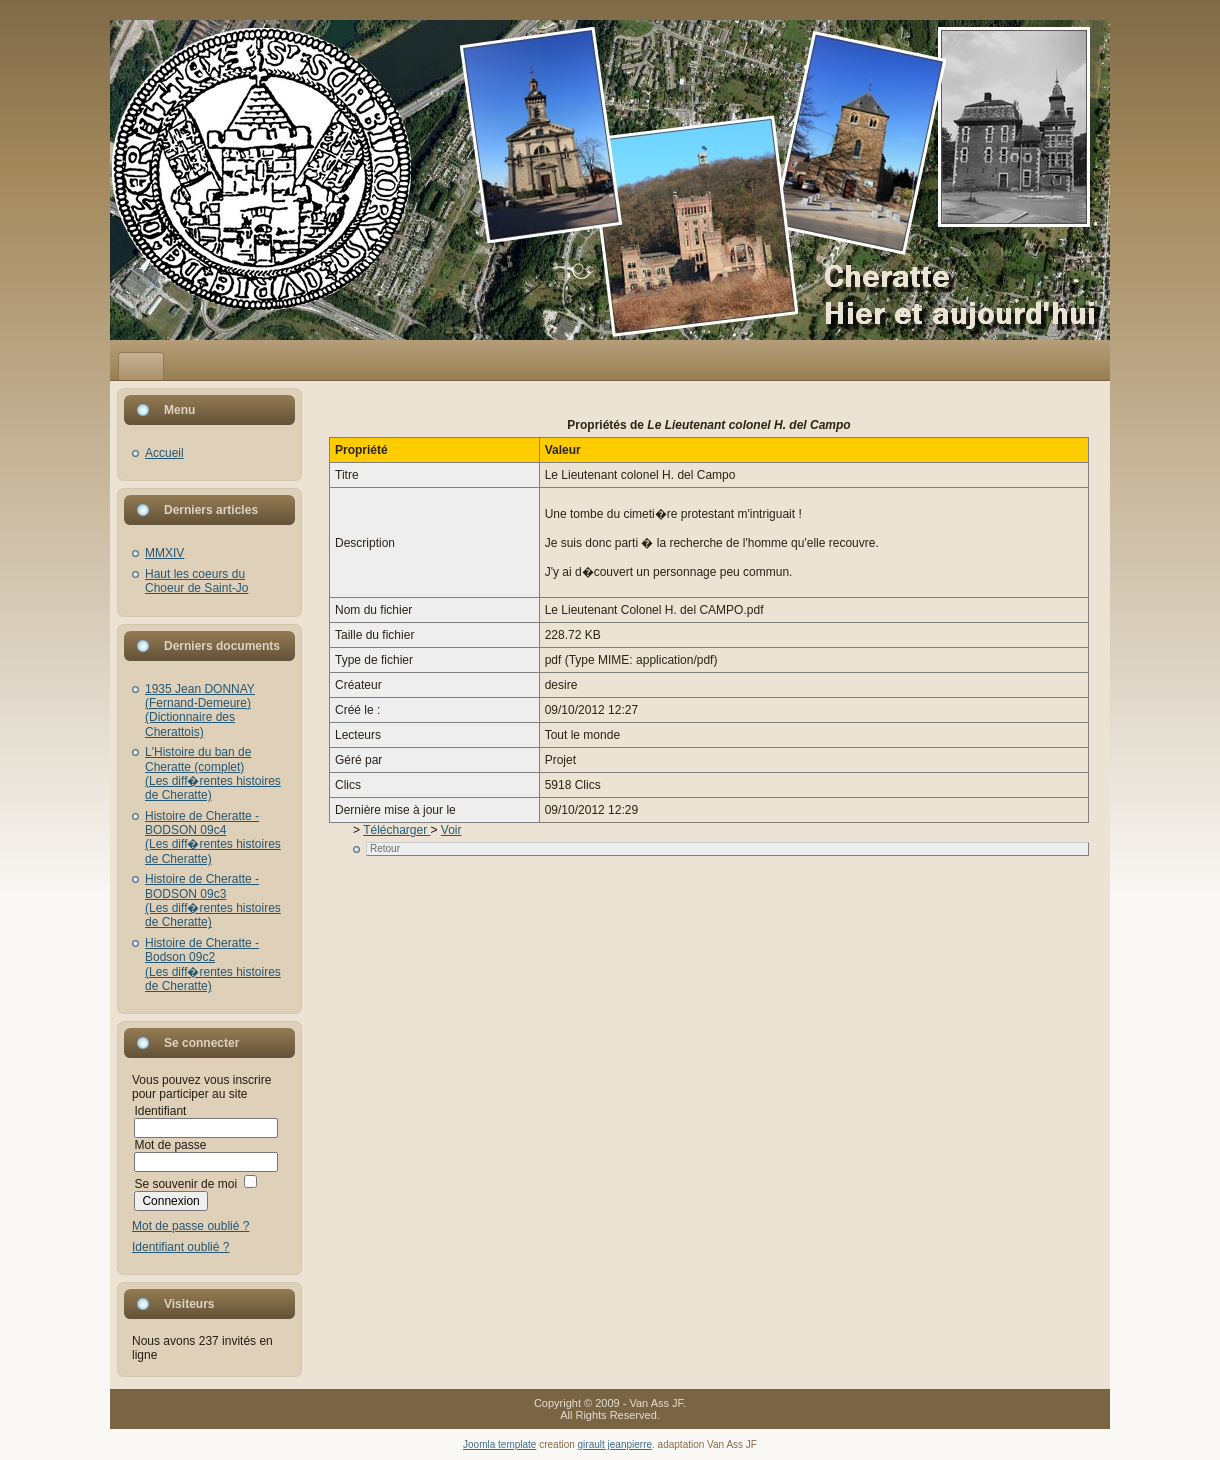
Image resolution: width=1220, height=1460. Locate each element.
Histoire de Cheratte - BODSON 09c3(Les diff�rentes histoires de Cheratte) (213, 900)
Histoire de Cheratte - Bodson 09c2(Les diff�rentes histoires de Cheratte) (213, 964)
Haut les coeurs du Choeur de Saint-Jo (196, 581)
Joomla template (499, 1444)
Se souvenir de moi (185, 1184)
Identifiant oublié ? (180, 1247)
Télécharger (396, 830)
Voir (451, 830)
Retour (385, 848)
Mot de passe (170, 1145)
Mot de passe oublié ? (190, 1226)
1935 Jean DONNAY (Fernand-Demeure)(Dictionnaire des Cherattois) (200, 710)
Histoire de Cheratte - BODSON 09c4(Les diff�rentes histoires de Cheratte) (213, 837)
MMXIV (164, 553)
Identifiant (160, 1111)
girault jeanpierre (615, 1444)
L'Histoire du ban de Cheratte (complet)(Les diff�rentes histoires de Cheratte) (213, 773)
